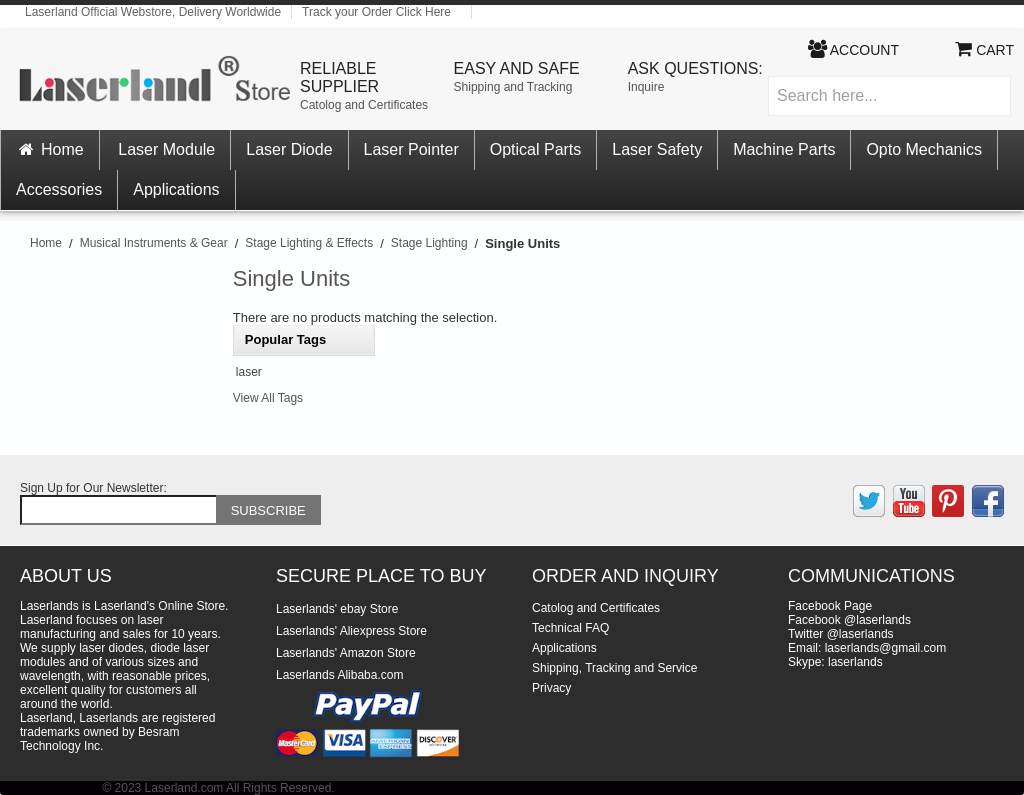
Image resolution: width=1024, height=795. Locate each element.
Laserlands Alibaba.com (339, 675)
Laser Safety (657, 149)
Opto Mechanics (924, 149)
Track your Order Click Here (376, 12)
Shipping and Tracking (513, 87)
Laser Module (166, 149)
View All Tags (268, 398)
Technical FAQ (570, 628)
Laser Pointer (411, 149)
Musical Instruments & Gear (154, 243)
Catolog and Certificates (364, 105)
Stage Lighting (429, 243)
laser (249, 372)
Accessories (59, 189)
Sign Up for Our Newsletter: (93, 488)
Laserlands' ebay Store (337, 609)
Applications (176, 189)
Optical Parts (536, 149)
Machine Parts (784, 149)
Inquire (646, 87)
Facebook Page (830, 606)
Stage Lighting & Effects (309, 243)
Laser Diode (289, 149)
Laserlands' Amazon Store (346, 653)
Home (50, 149)
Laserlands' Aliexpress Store (351, 631)
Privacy (551, 688)
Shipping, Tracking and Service (614, 668)
